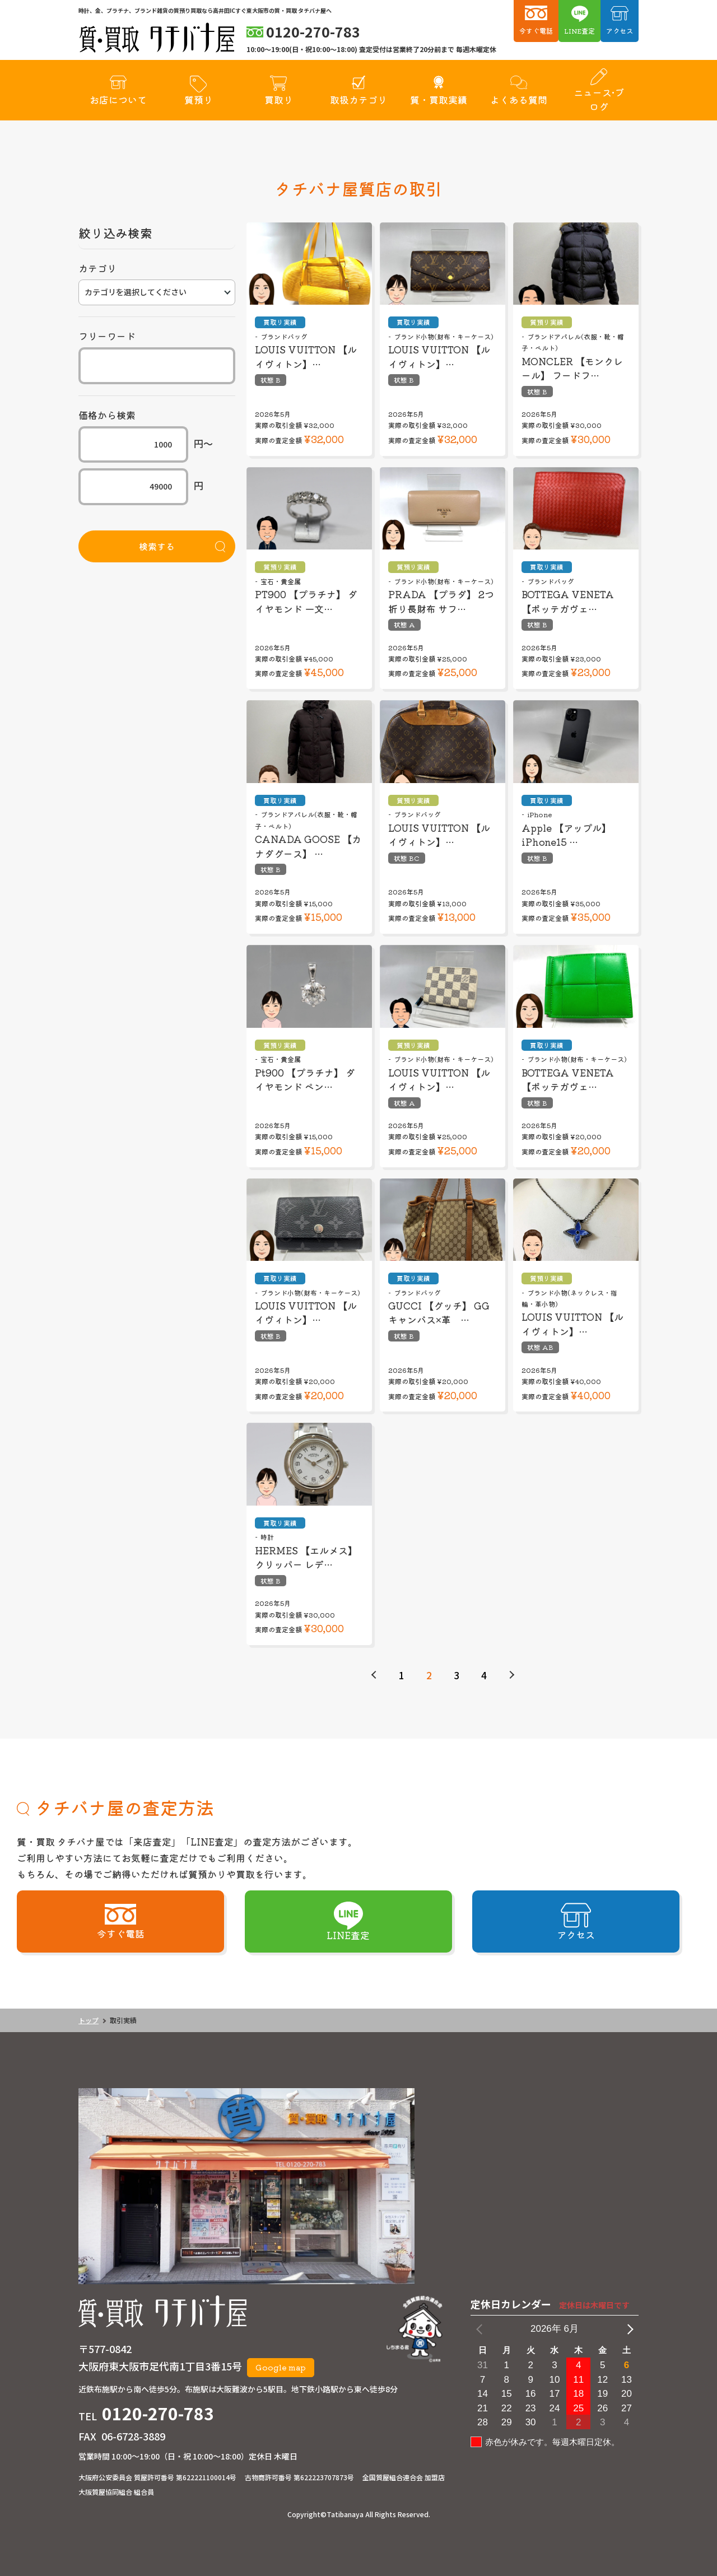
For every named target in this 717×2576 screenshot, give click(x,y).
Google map (280, 2367)
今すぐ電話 (536, 30)
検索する (157, 546)
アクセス (619, 30)
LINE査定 (579, 30)
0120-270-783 (158, 2413)
